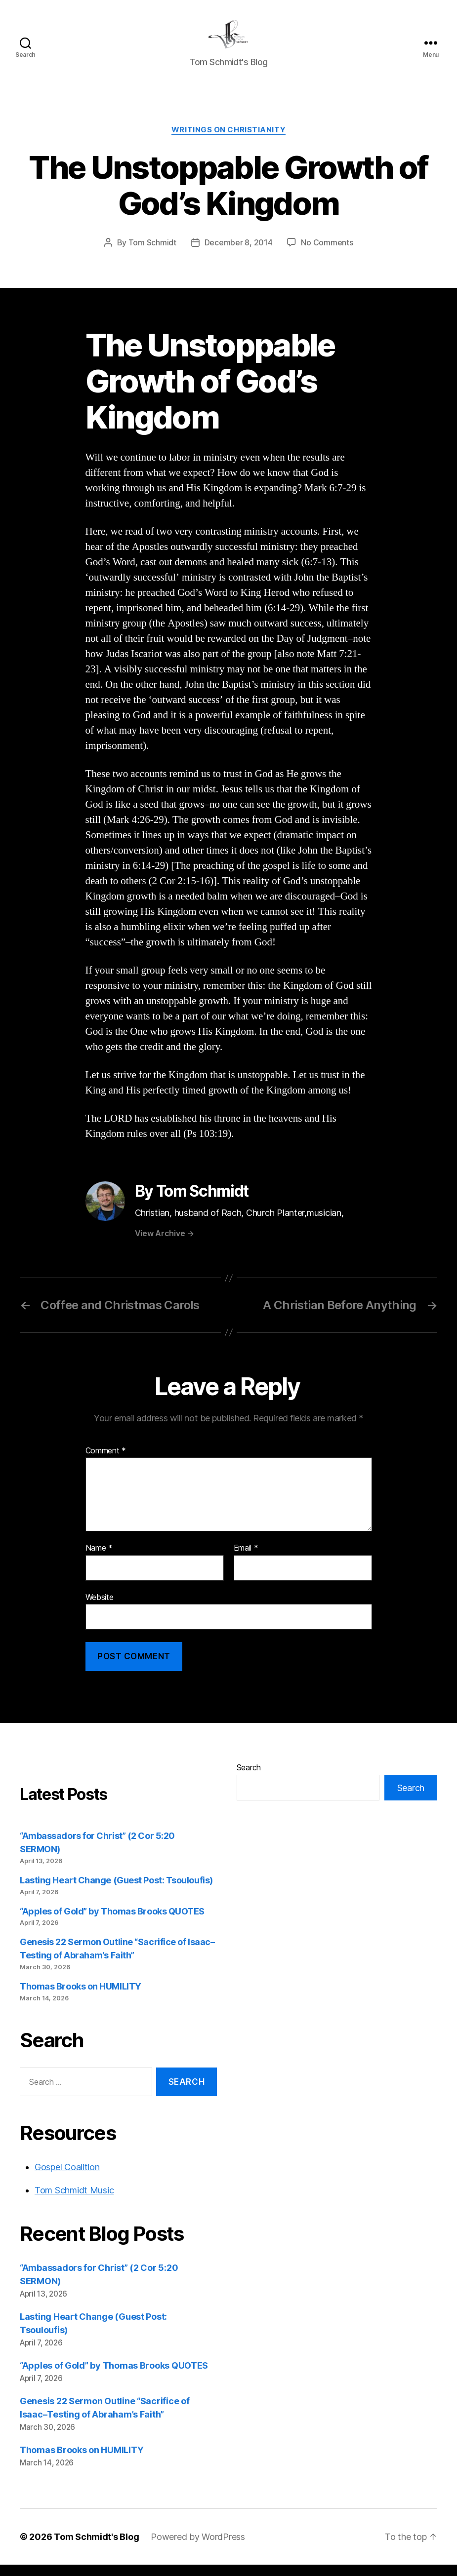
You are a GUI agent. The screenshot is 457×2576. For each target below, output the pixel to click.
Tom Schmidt (152, 254)
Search (249, 1779)
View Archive (164, 1245)
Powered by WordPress (198, 2548)
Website (99, 1608)
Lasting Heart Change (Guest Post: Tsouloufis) (116, 1891)
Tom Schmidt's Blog (96, 2548)
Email (246, 1560)
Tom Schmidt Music (74, 2202)
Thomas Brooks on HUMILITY (80, 1997)
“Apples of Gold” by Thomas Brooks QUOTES (112, 1922)
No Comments (327, 254)
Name (99, 1560)
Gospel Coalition (67, 2179)
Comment (105, 1462)
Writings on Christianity (228, 141)
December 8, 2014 (239, 254)
